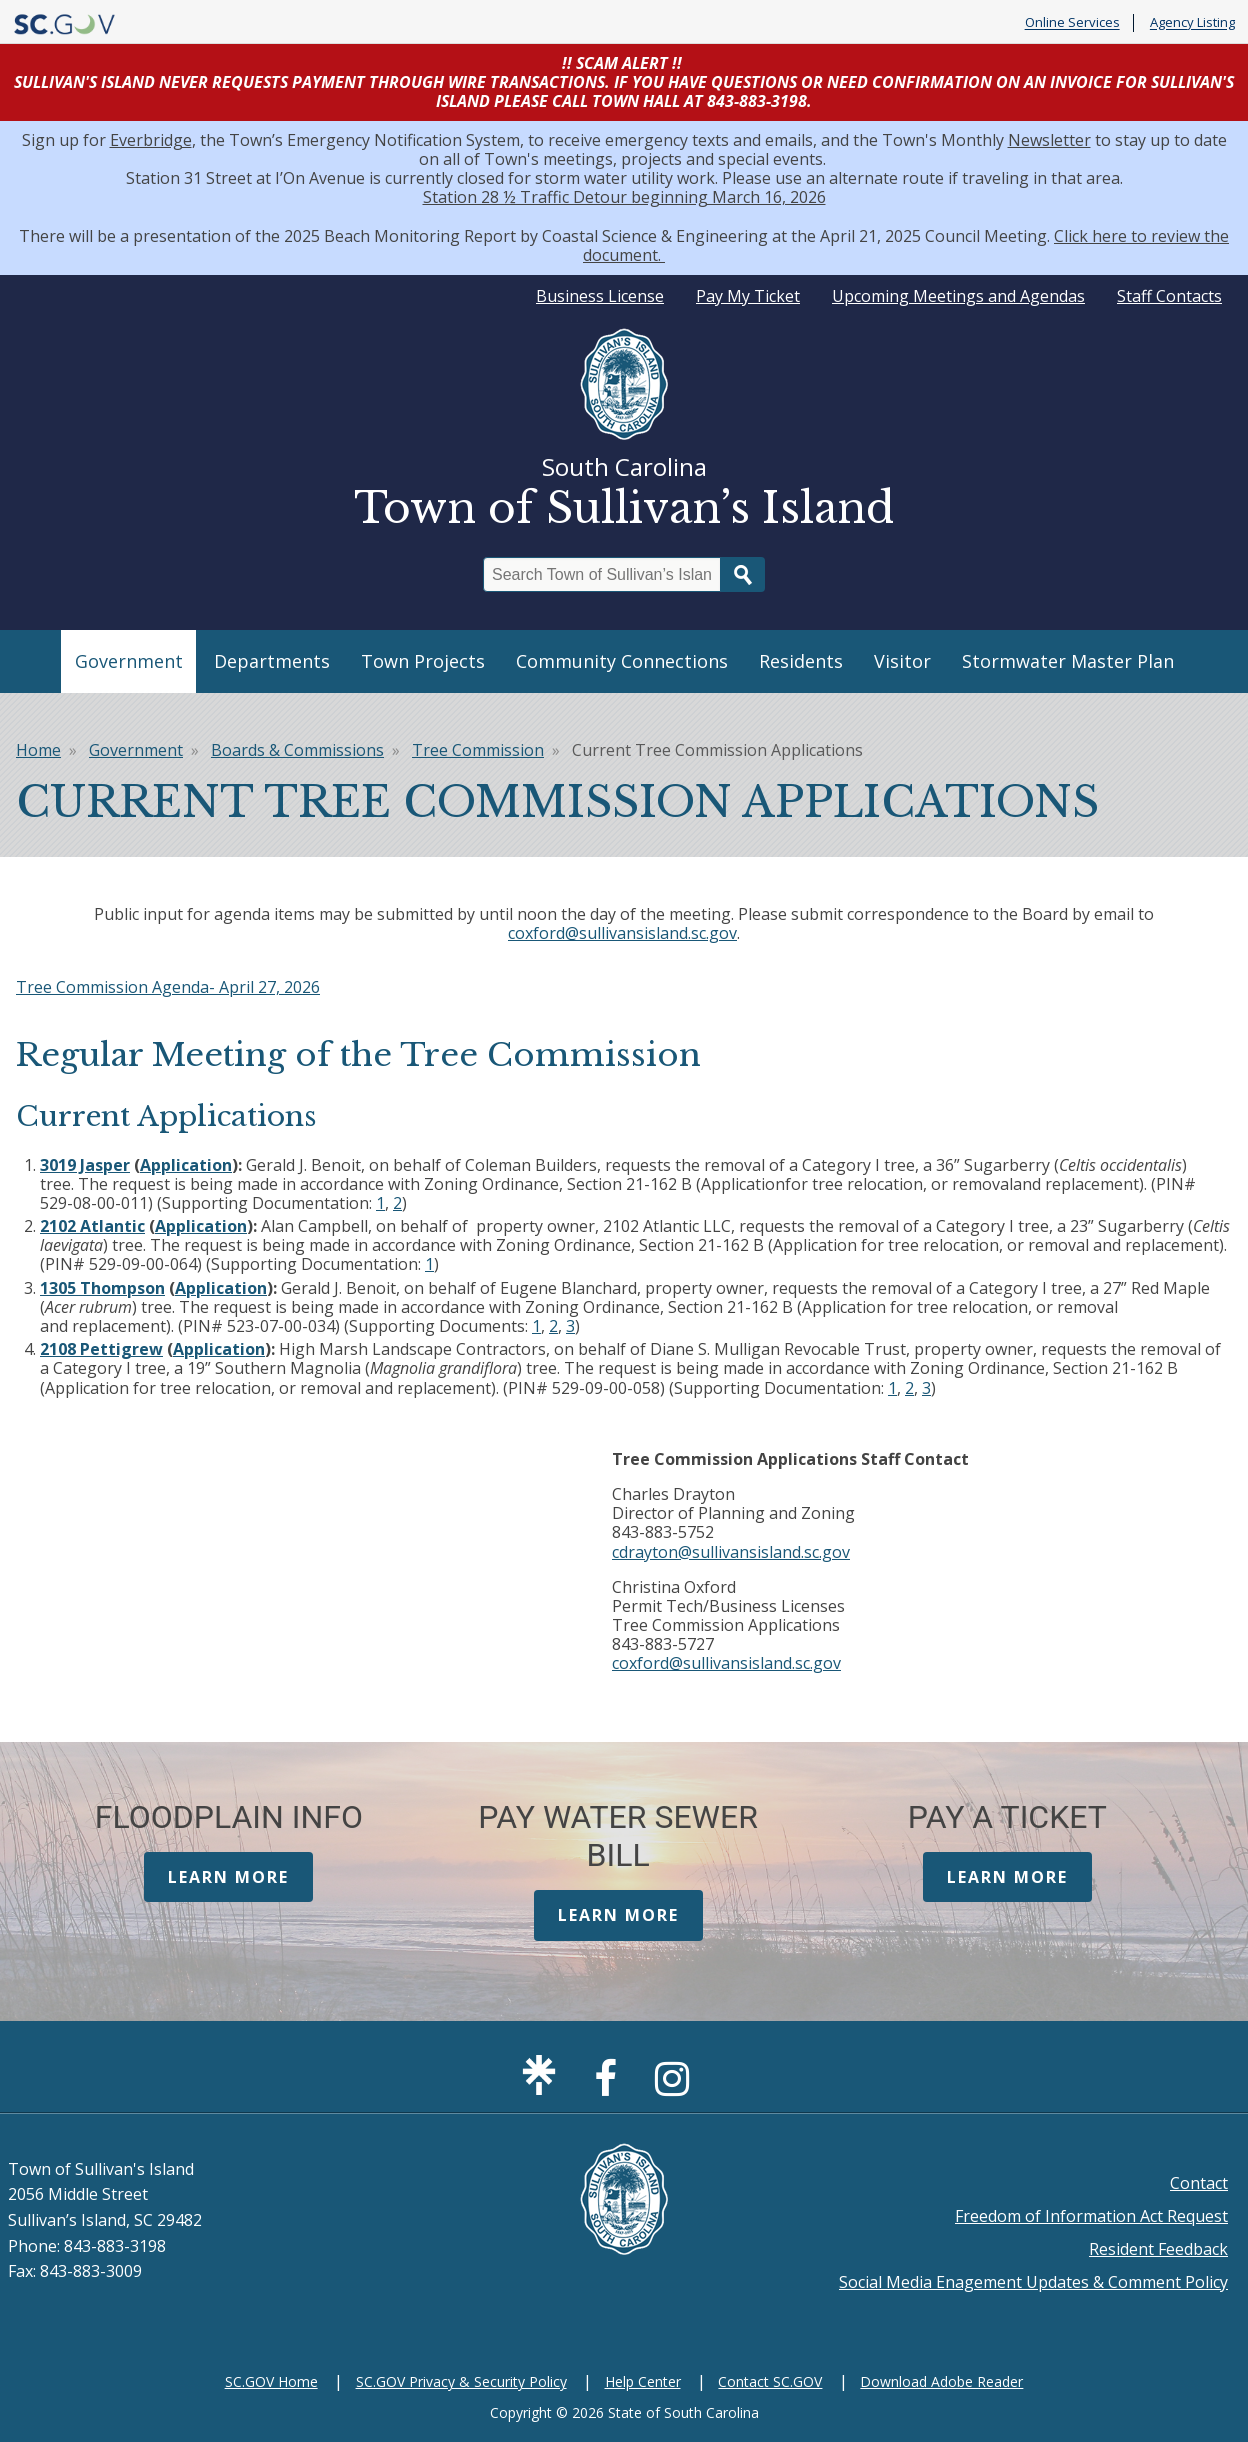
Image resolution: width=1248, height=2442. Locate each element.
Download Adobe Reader (941, 2381)
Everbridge (151, 140)
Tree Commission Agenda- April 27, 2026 (168, 987)
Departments (272, 661)
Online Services (1072, 23)
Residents (801, 661)
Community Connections (622, 661)
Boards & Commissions (297, 750)
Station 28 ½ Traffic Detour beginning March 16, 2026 (624, 197)
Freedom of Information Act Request (1091, 2216)
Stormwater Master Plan (1068, 661)
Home (38, 750)
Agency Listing (1192, 23)
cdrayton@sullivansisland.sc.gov (731, 1552)
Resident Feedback (1158, 2249)
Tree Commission (478, 750)
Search (743, 574)
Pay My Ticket (748, 296)
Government (129, 661)
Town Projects (423, 661)
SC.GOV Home (271, 2381)
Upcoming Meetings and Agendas (958, 296)
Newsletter (1049, 140)
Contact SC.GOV (770, 2381)
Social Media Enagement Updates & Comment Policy (1033, 2282)
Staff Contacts (1169, 296)
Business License (600, 296)
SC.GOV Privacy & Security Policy (461, 2381)
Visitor (902, 661)
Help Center (643, 2381)
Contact (1199, 2183)
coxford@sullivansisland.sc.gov (622, 933)
